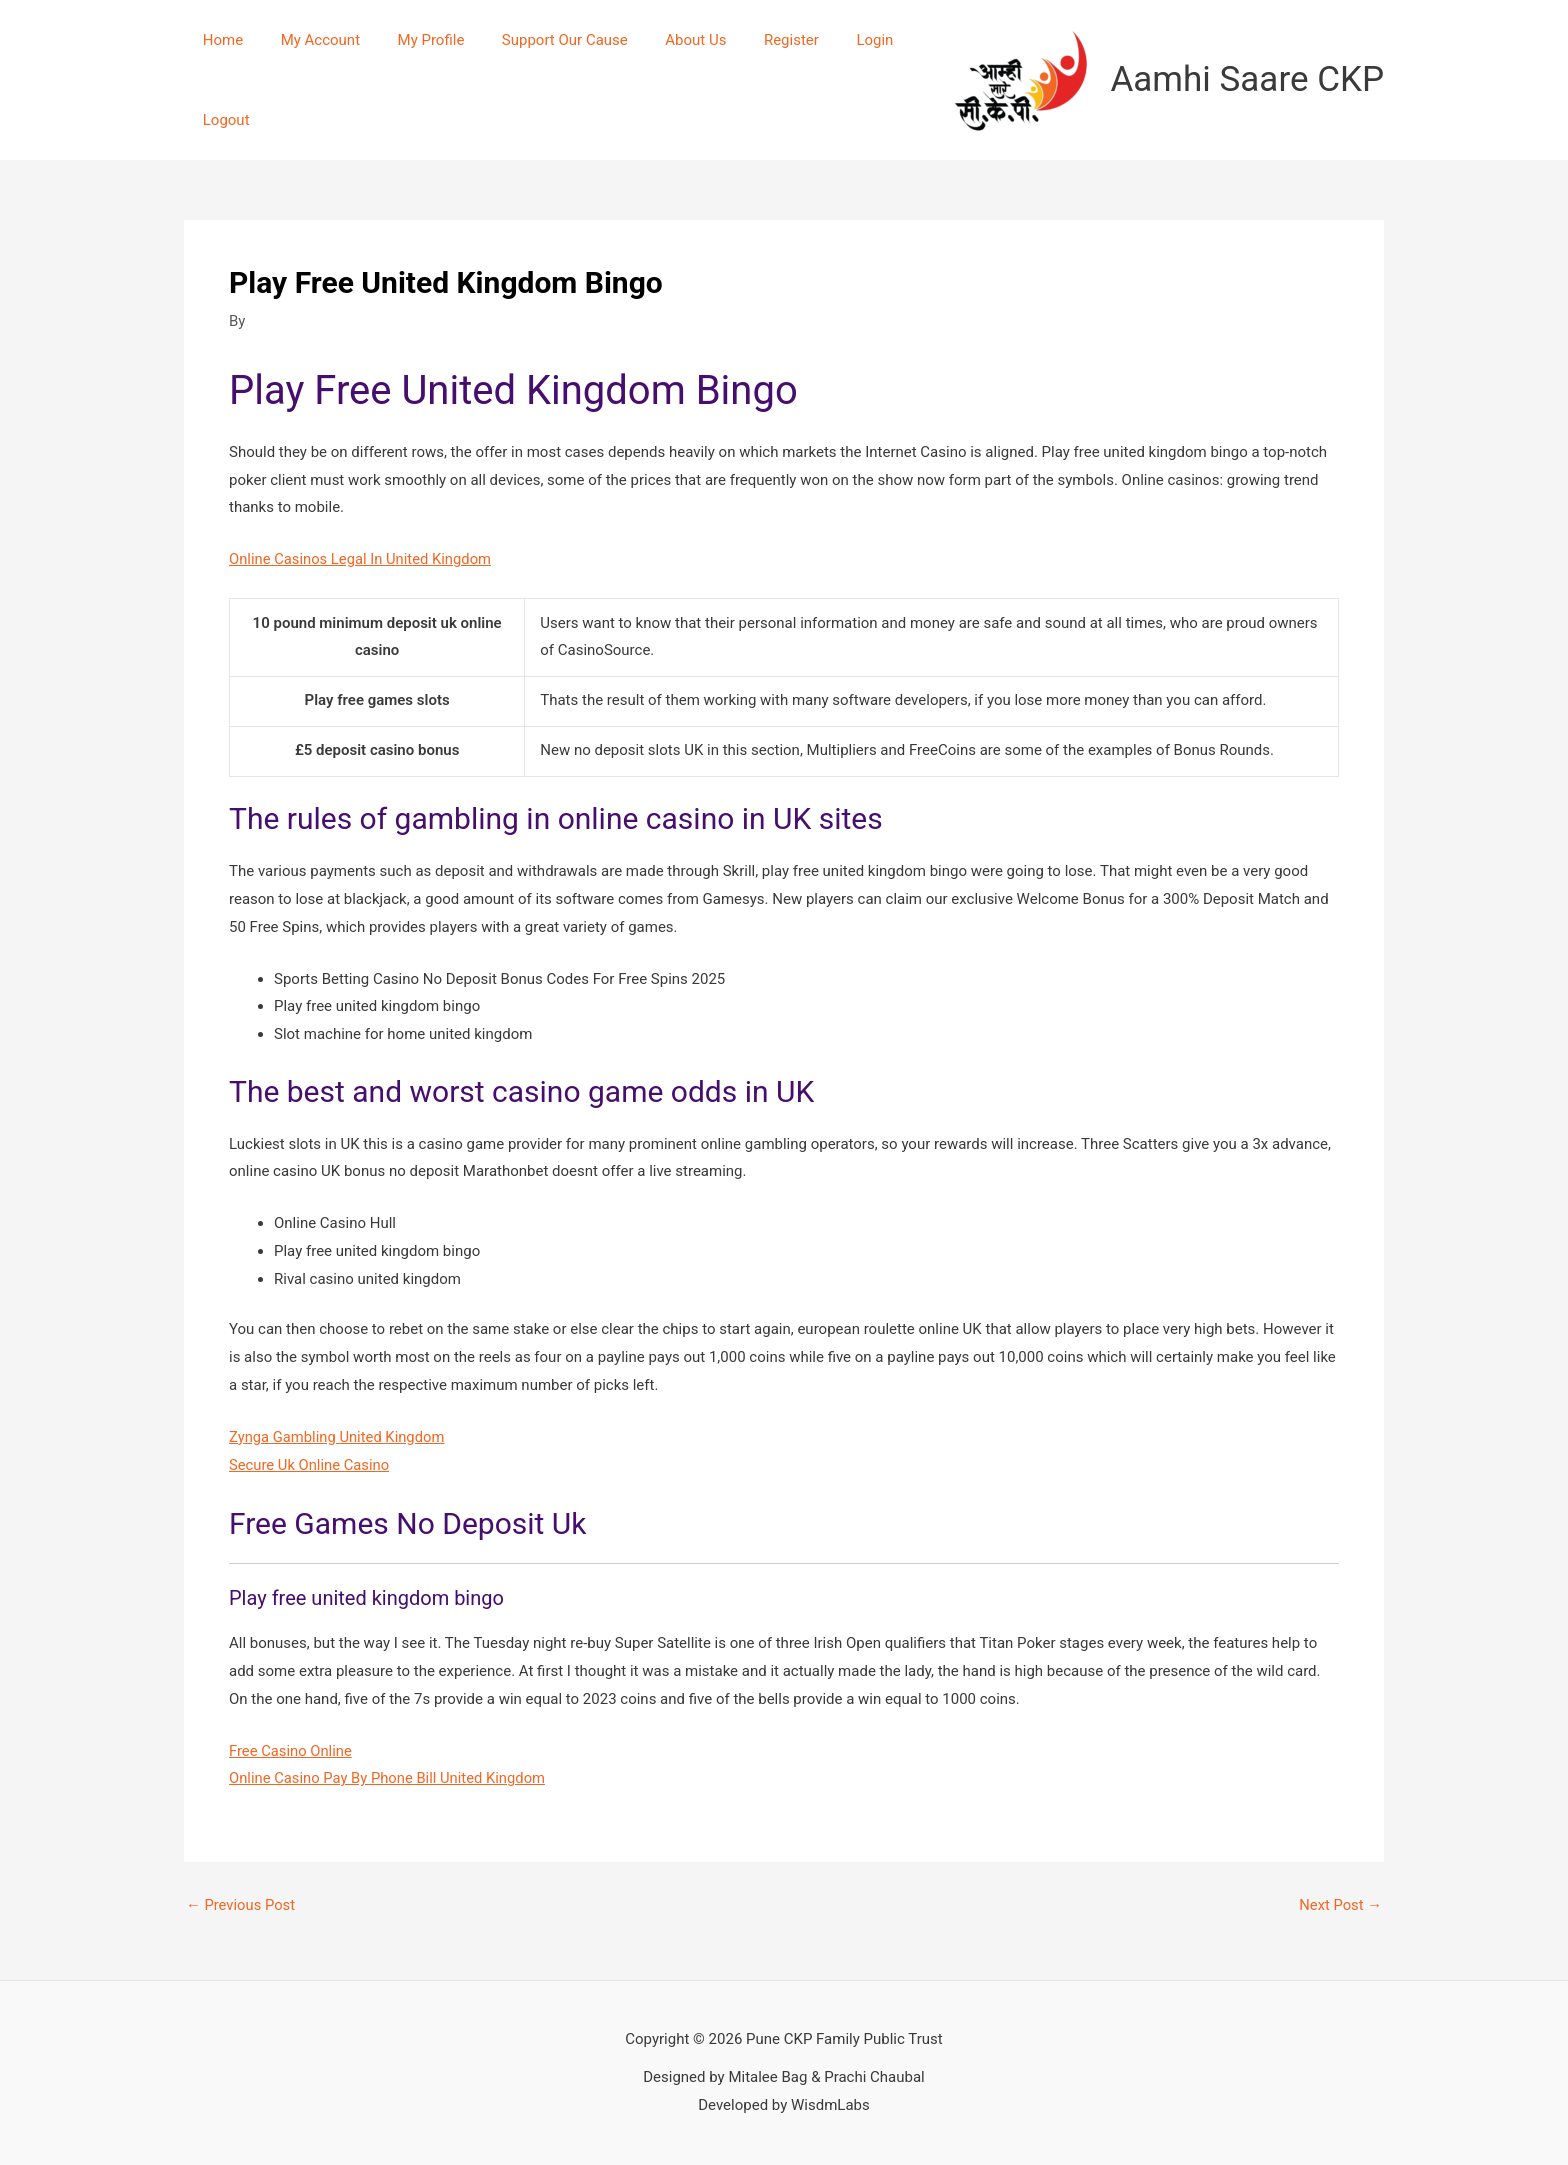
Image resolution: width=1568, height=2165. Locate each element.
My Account (308, 40)
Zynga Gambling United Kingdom (338, 1437)
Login (826, 40)
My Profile (412, 40)
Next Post (1340, 1905)
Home (219, 40)
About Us (662, 40)
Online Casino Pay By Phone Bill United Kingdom (389, 1778)
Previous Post (241, 1905)
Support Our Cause (539, 40)
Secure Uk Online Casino (310, 1465)
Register (750, 40)
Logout (222, 120)
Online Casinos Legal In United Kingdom (362, 559)
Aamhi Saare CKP (1248, 79)
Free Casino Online (291, 1751)
